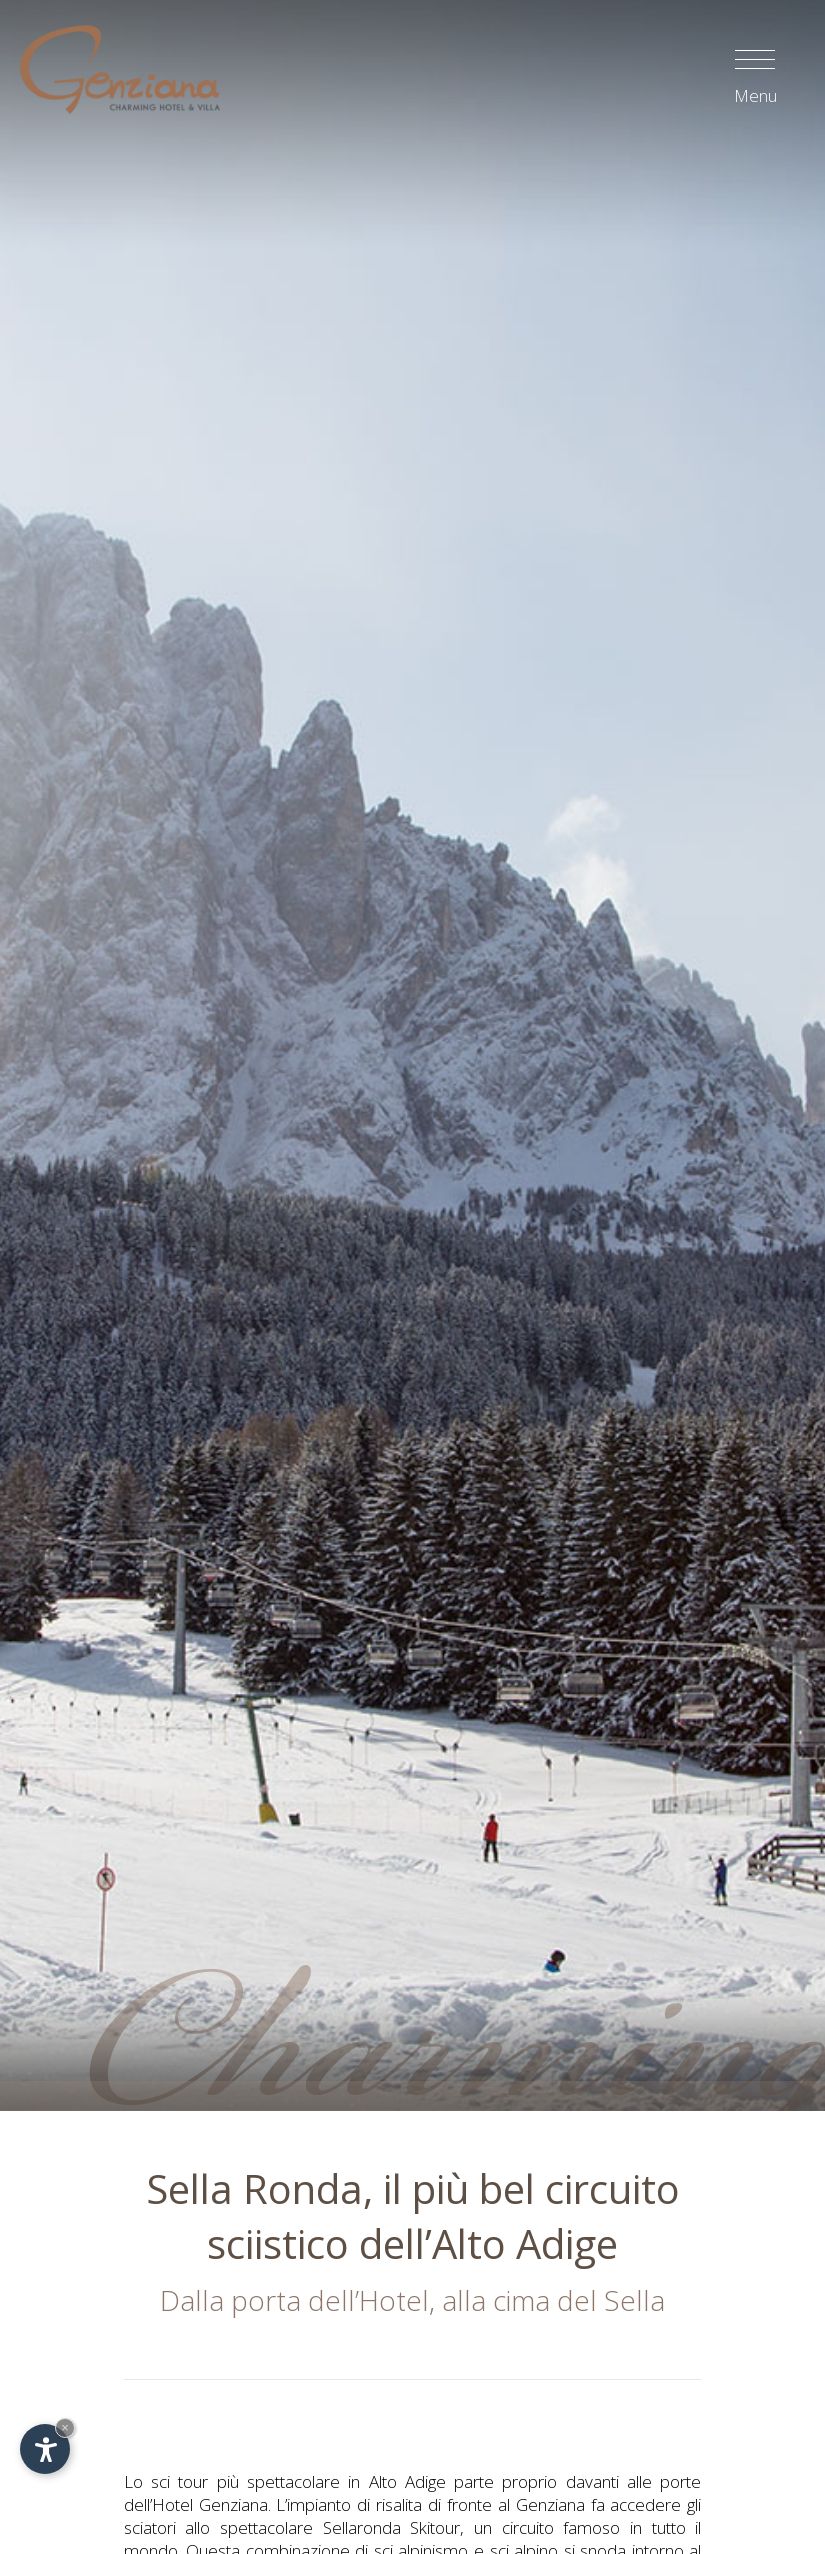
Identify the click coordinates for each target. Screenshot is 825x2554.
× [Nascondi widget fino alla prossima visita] (65, 2427)
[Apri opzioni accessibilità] (45, 2449)
